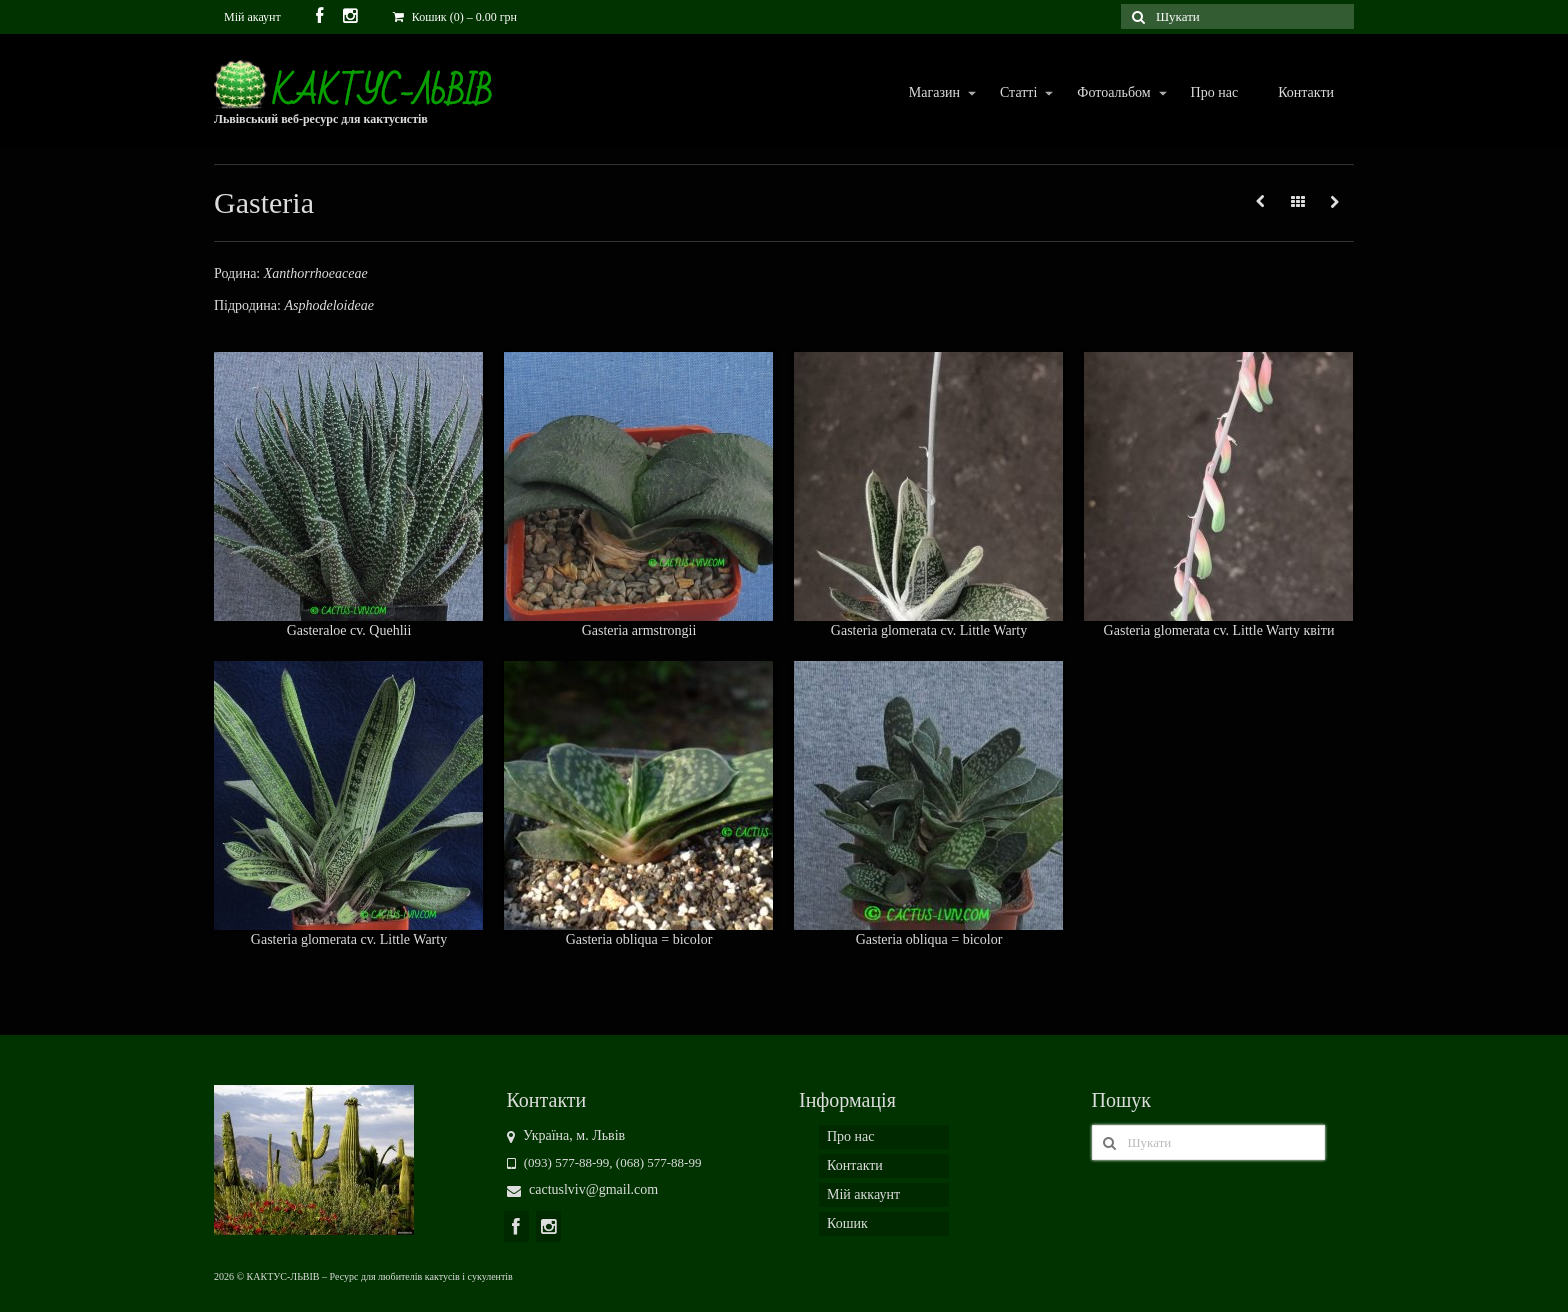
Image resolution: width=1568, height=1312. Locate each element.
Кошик (847, 1223)
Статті (1017, 93)
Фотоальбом (1112, 93)
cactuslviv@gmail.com (583, 1189)
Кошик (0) (455, 17)
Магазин (933, 93)
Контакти (1306, 92)
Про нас (1215, 92)
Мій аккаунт (863, 1194)
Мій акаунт (252, 17)
